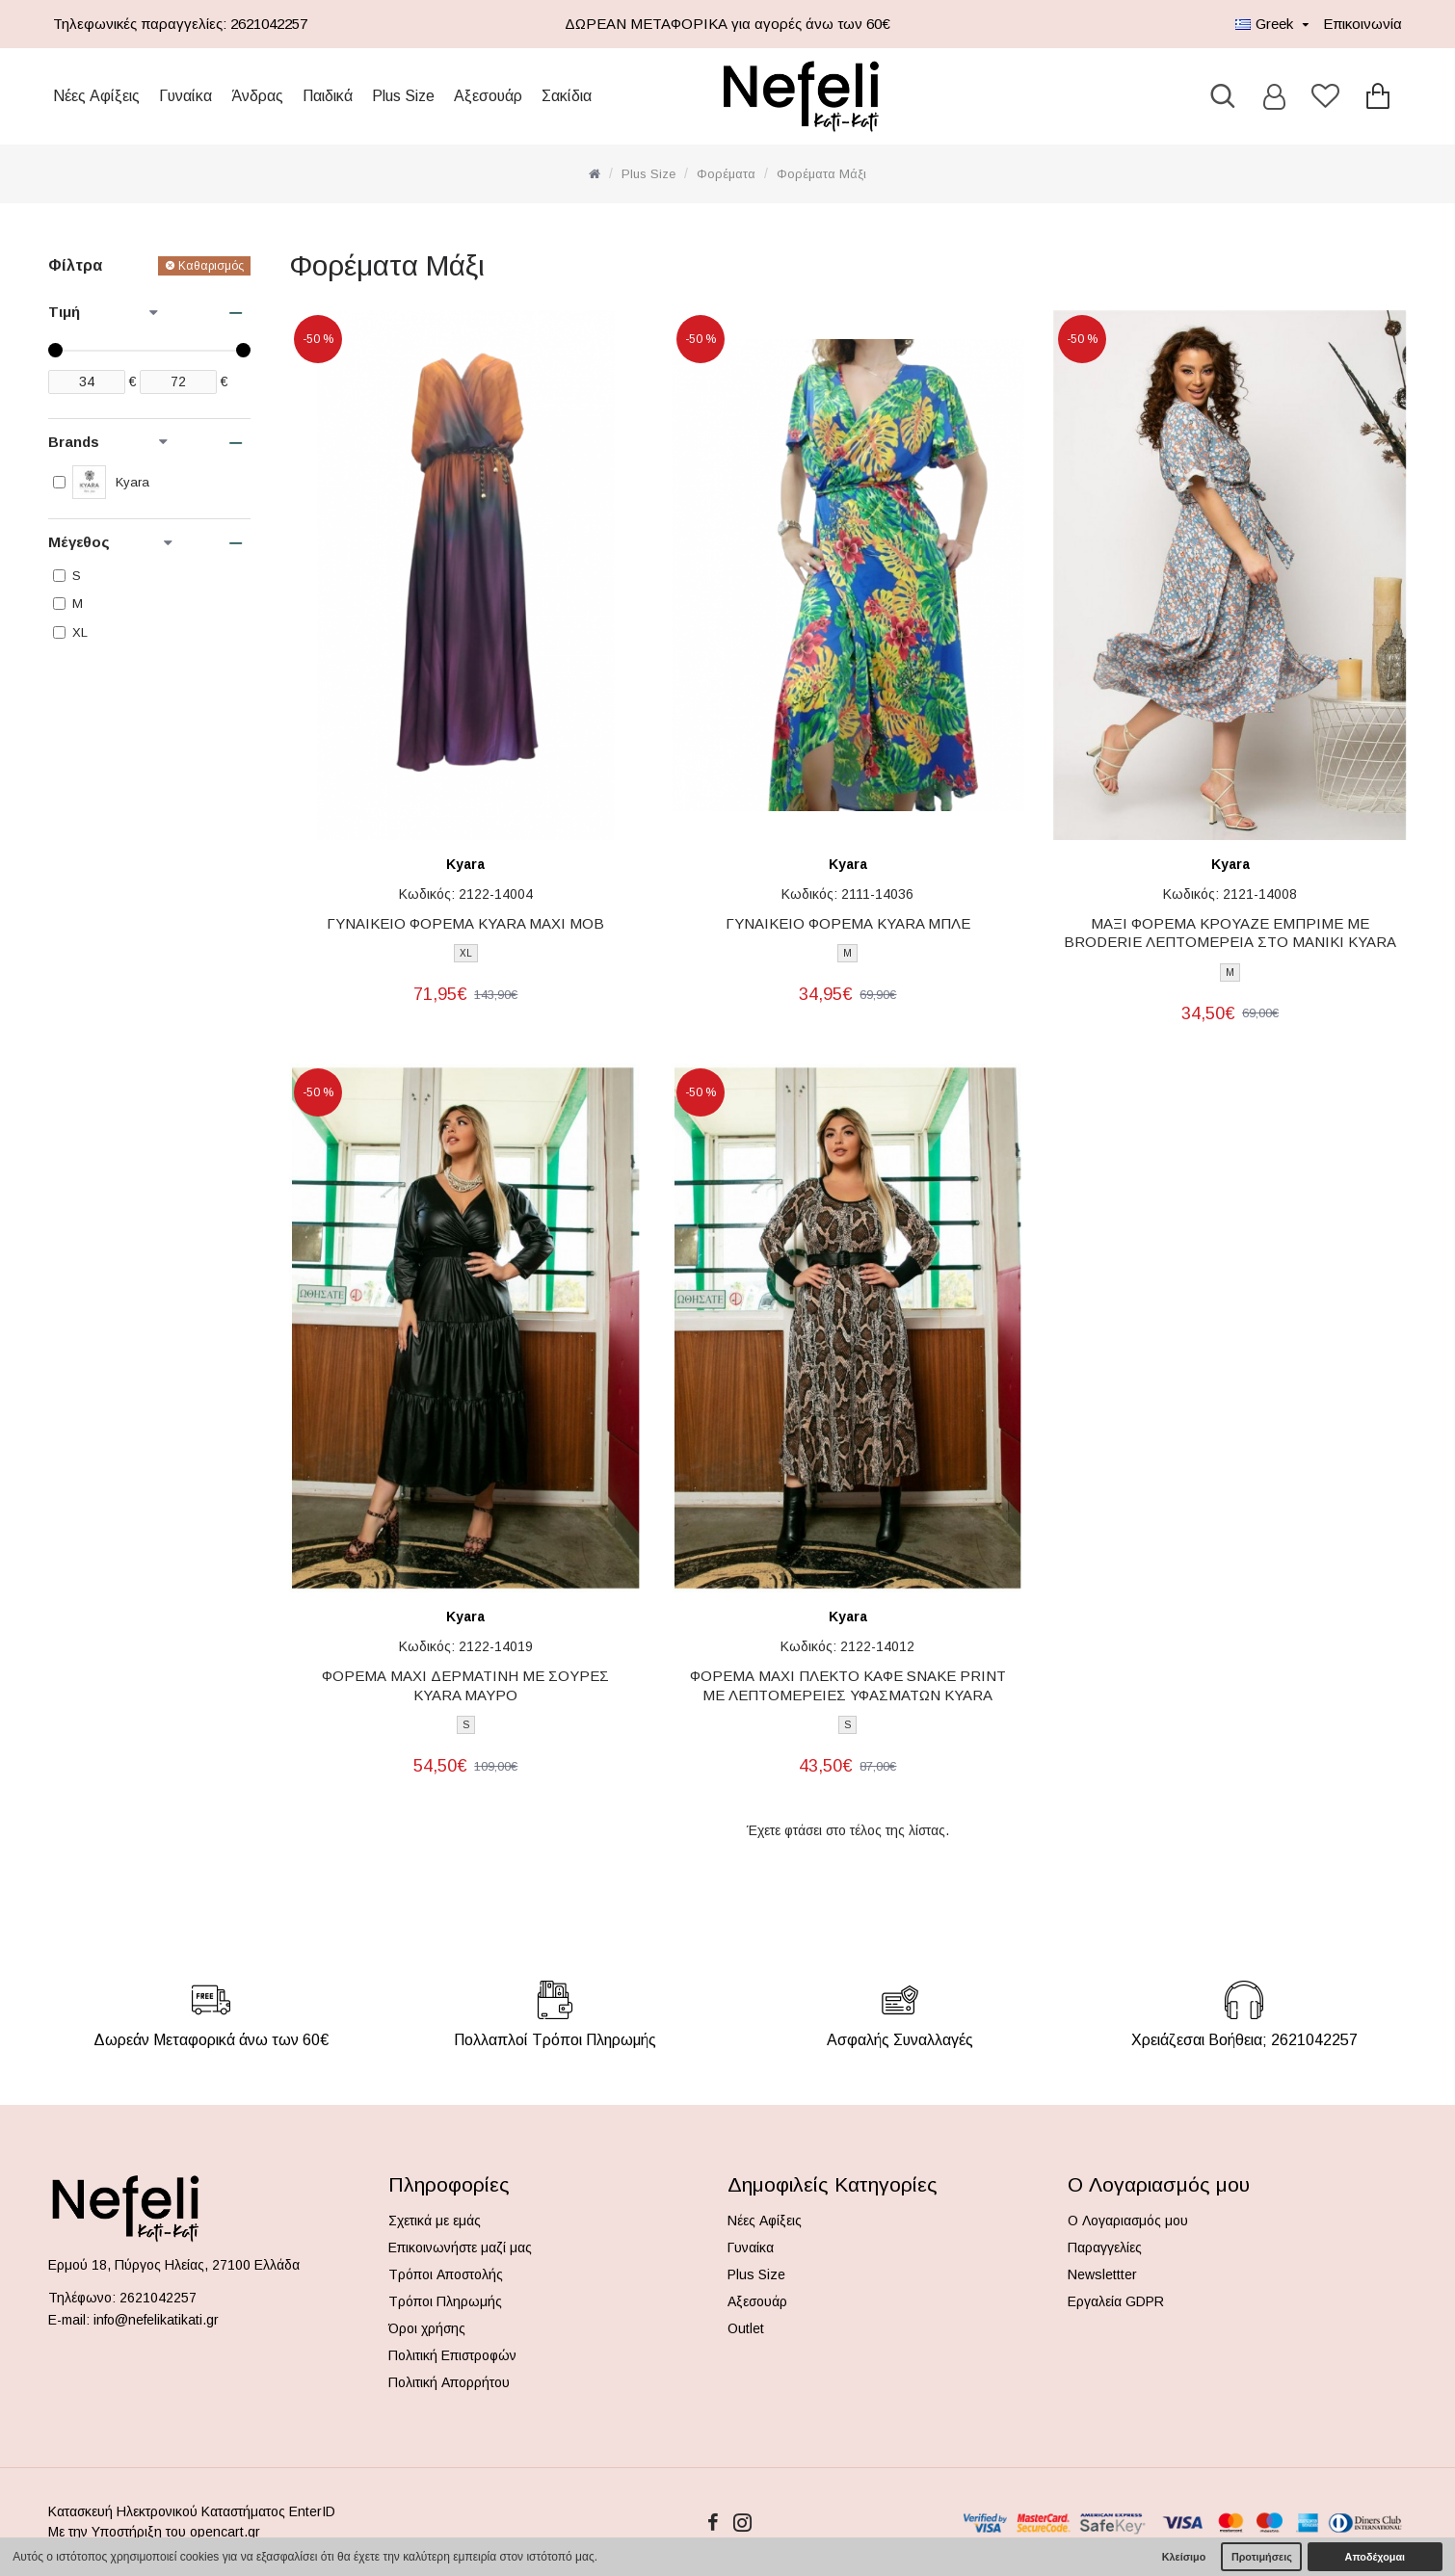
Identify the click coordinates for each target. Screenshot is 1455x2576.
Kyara (465, 864)
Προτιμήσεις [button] (1261, 2557)
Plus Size (648, 174)
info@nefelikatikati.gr (156, 2319)
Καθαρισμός (211, 266)
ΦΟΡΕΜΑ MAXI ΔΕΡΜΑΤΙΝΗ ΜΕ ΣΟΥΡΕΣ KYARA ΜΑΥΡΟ (465, 1685)
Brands (108, 442)
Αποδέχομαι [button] (1375, 2557)
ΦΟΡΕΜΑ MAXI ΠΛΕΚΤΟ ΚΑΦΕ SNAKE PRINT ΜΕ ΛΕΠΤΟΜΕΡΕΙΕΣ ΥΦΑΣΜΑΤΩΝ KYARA (848, 1685)
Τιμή (103, 311)
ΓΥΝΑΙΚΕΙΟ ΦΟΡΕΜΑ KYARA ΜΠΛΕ (848, 923)
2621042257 (158, 2297)
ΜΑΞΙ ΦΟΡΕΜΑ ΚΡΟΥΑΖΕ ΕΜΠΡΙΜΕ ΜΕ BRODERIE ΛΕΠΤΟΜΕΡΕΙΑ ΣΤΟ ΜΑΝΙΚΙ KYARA (1230, 933)
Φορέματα (726, 174)
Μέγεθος (110, 542)
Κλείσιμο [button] (1184, 2557)
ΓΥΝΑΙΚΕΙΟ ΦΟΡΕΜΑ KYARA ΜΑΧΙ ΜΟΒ (465, 923)
